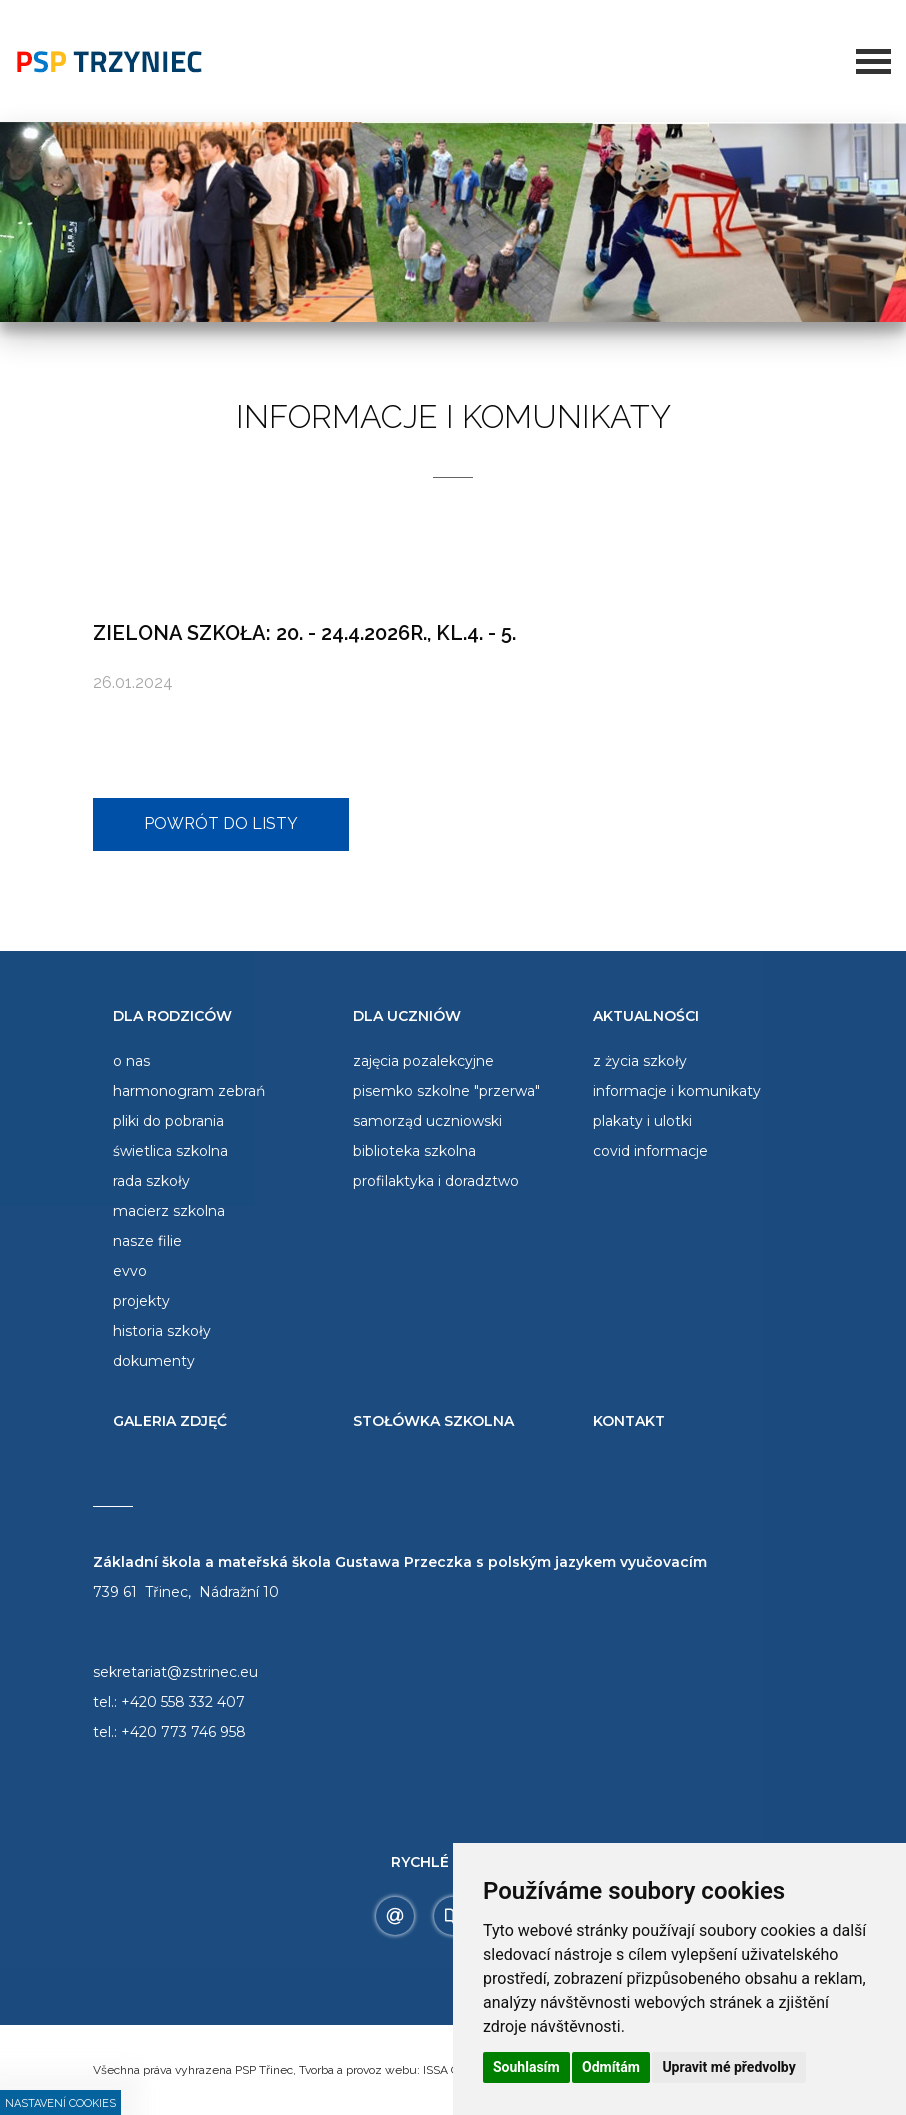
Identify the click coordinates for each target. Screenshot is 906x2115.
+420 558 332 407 (183, 1702)
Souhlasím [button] (526, 2067)
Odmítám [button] (611, 2067)
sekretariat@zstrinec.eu (175, 1672)
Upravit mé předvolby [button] (728, 2067)
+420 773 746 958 (183, 1732)
